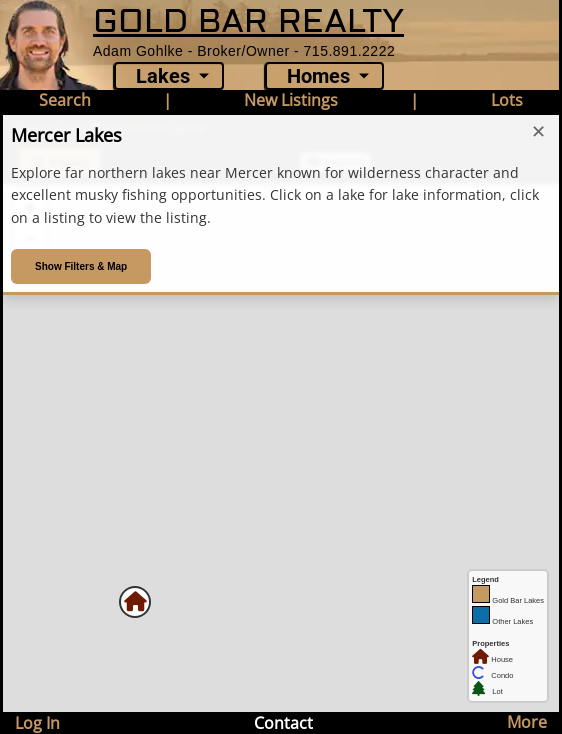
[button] (135, 602)
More (527, 722)
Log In (37, 723)
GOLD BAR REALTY (248, 21)
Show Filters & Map (81, 266)
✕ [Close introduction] (538, 132)
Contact (283, 723)
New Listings (291, 100)
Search (65, 100)
